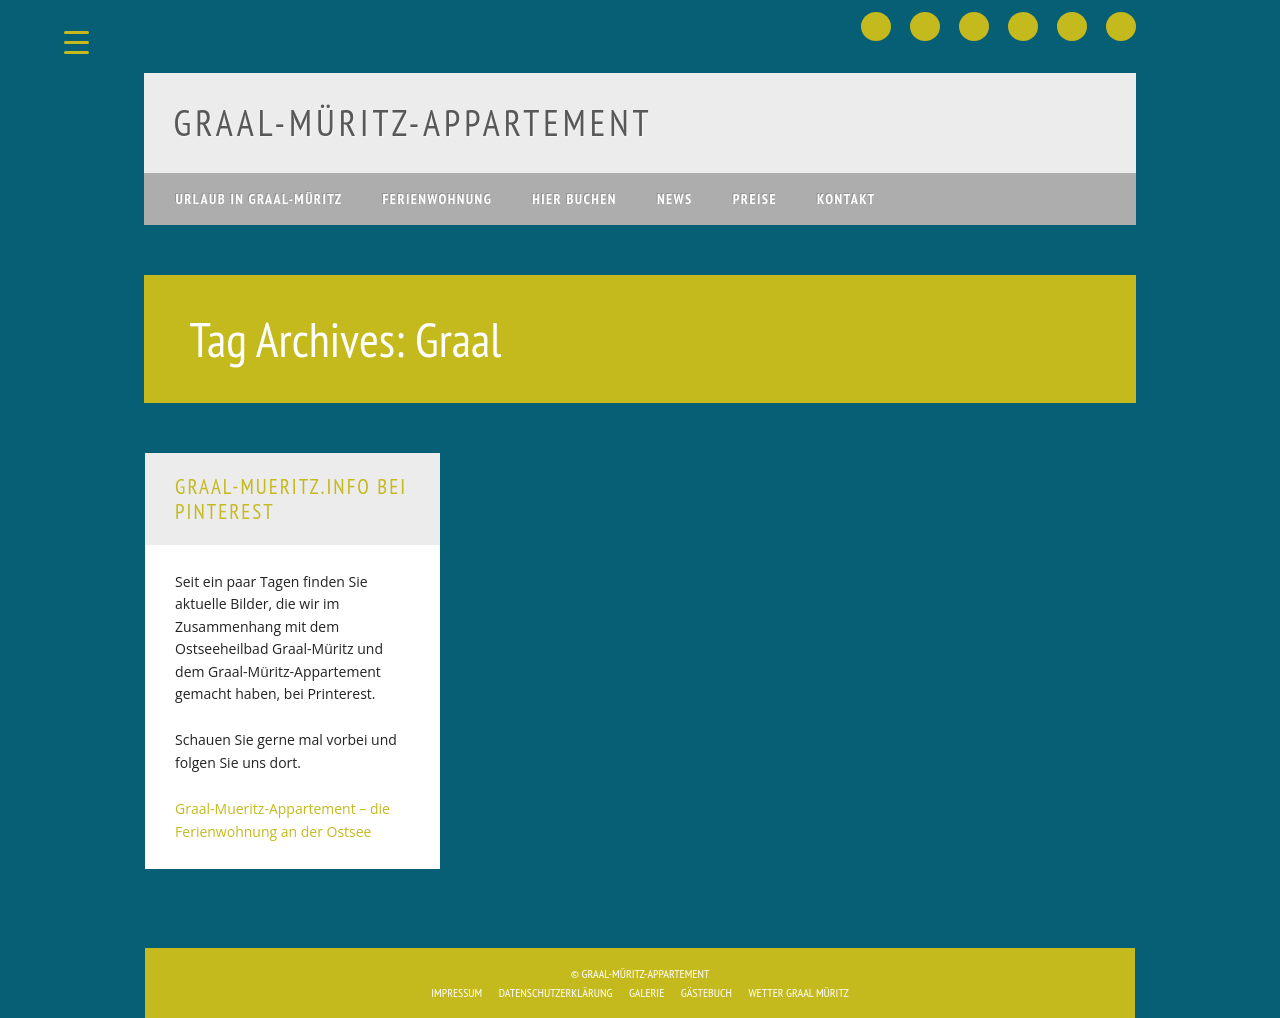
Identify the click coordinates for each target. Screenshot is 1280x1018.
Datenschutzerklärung (556, 992)
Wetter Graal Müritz (798, 992)
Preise (755, 199)
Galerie (646, 992)
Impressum (456, 992)
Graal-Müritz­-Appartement (413, 122)
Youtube (1023, 26)
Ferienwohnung (438, 199)
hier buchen (574, 199)
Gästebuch (706, 992)
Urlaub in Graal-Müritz (259, 199)
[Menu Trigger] (76, 42)
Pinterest (974, 26)
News (675, 199)
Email (1121, 26)
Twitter (925, 26)
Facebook (876, 26)
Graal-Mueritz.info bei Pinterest (291, 499)
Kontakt (846, 199)
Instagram (1072, 26)
